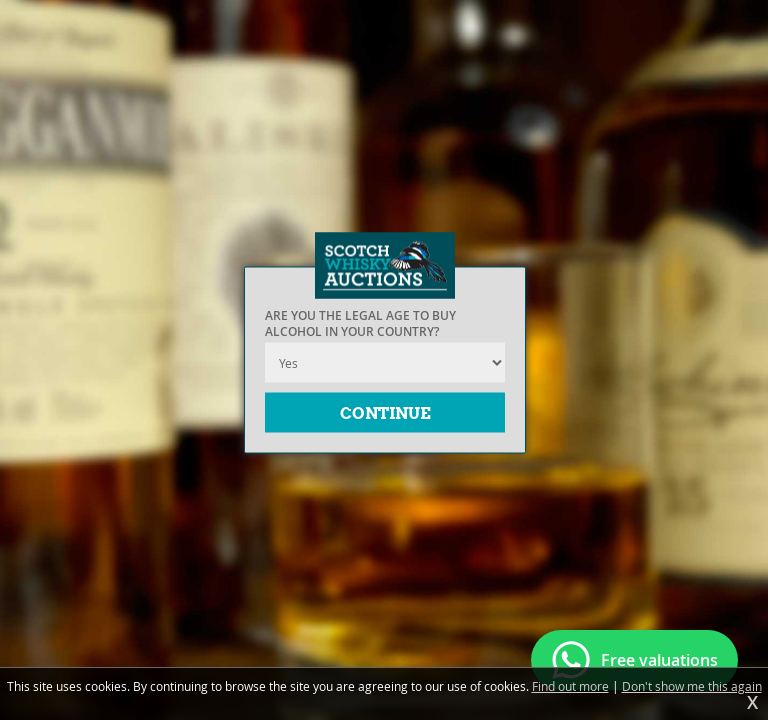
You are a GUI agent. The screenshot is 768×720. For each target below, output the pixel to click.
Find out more (570, 686)
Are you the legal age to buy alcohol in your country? (360, 324)
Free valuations (659, 660)
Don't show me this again (692, 686)
